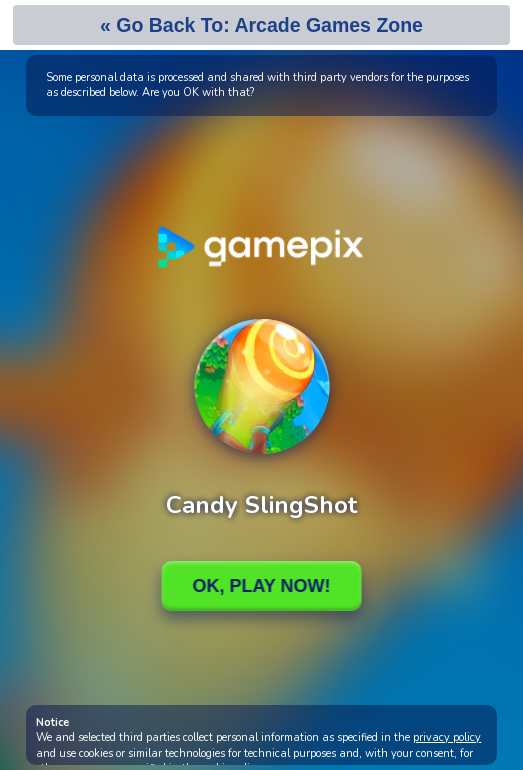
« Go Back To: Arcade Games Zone (261, 25)
